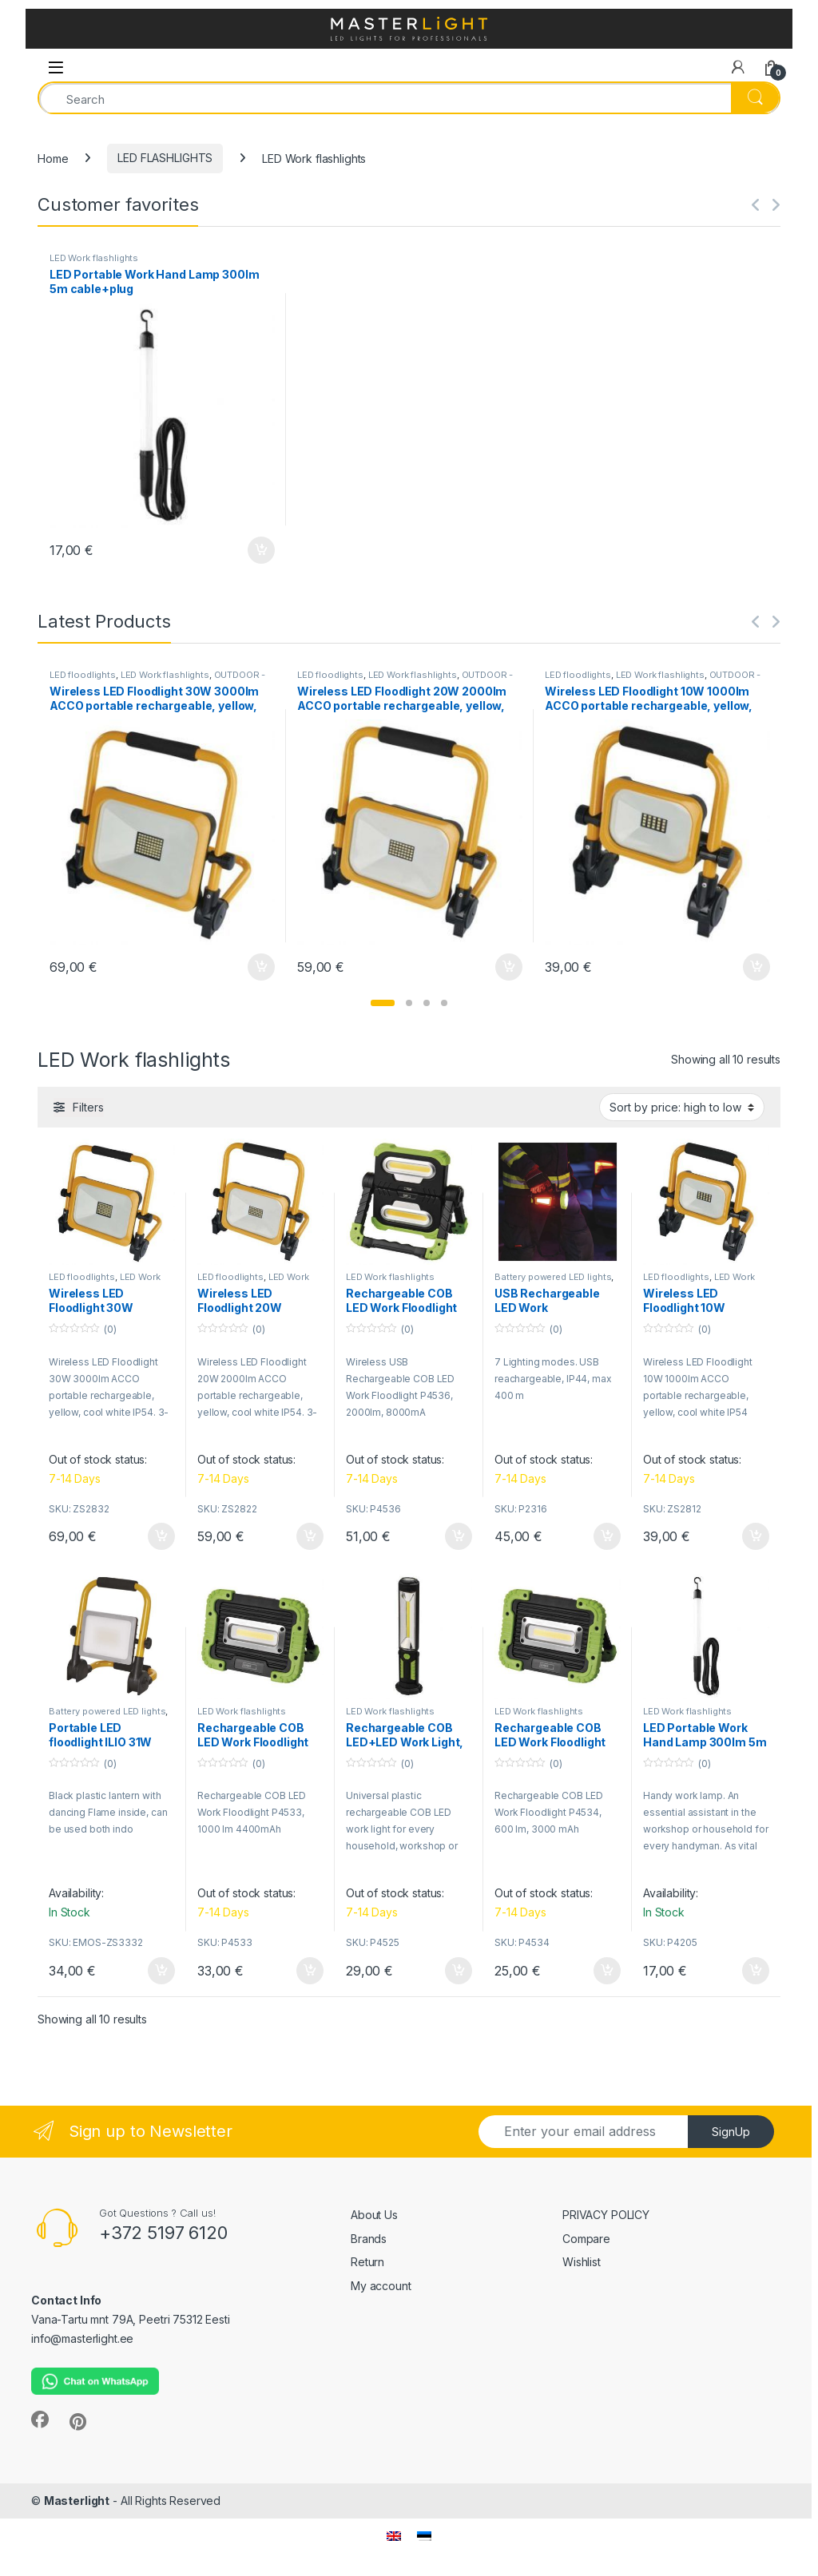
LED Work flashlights (94, 258)
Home (53, 157)
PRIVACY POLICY (605, 2214)
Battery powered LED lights (552, 1276)
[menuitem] (394, 2535)
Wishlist (581, 2262)
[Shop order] (681, 1106)
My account (381, 2286)
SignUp (731, 2131)
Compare (586, 2238)
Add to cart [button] (261, 550)
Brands (369, 2238)
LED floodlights (83, 674)
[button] (383, 1003)
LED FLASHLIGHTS (164, 157)
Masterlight (76, 2500)
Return (367, 2262)
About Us (374, 2214)
